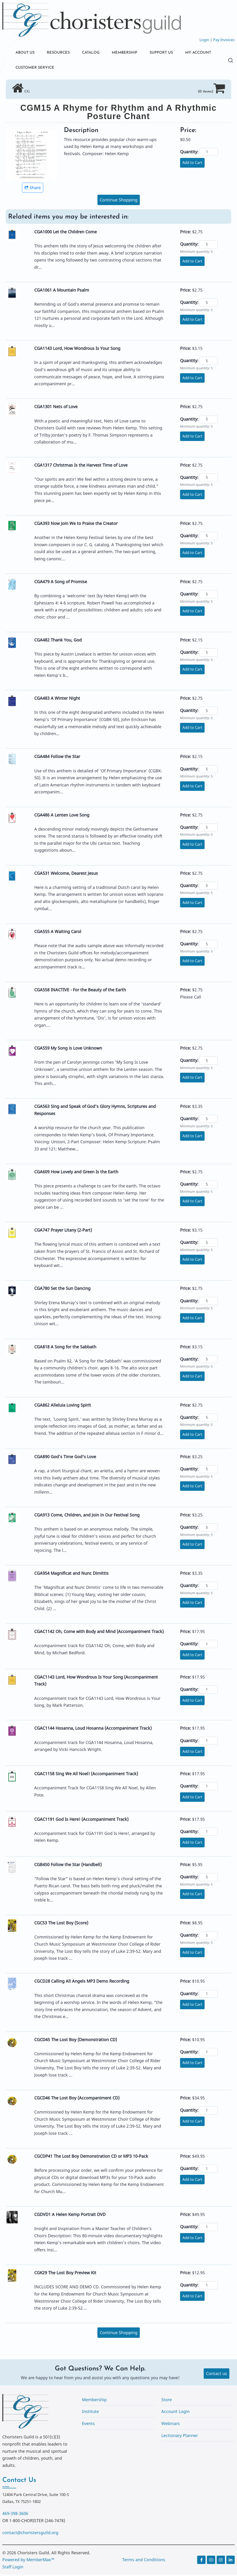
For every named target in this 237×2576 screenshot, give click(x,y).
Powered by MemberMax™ (28, 2561)
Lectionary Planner (179, 2437)
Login (204, 39)
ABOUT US (26, 53)
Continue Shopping (118, 201)
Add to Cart (192, 164)
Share (33, 189)
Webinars (170, 2425)
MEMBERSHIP (134, 53)
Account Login (175, 2413)
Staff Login (12, 2568)
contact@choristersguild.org (30, 2534)
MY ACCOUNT (30, 69)
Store (166, 2401)
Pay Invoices (224, 39)
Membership (94, 2401)
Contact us (216, 2375)
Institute (90, 2413)
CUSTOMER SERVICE (79, 69)
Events (88, 2425)
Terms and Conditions (143, 2561)
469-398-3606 (15, 2515)
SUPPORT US (174, 53)
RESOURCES (62, 53)
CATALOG (97, 53)
